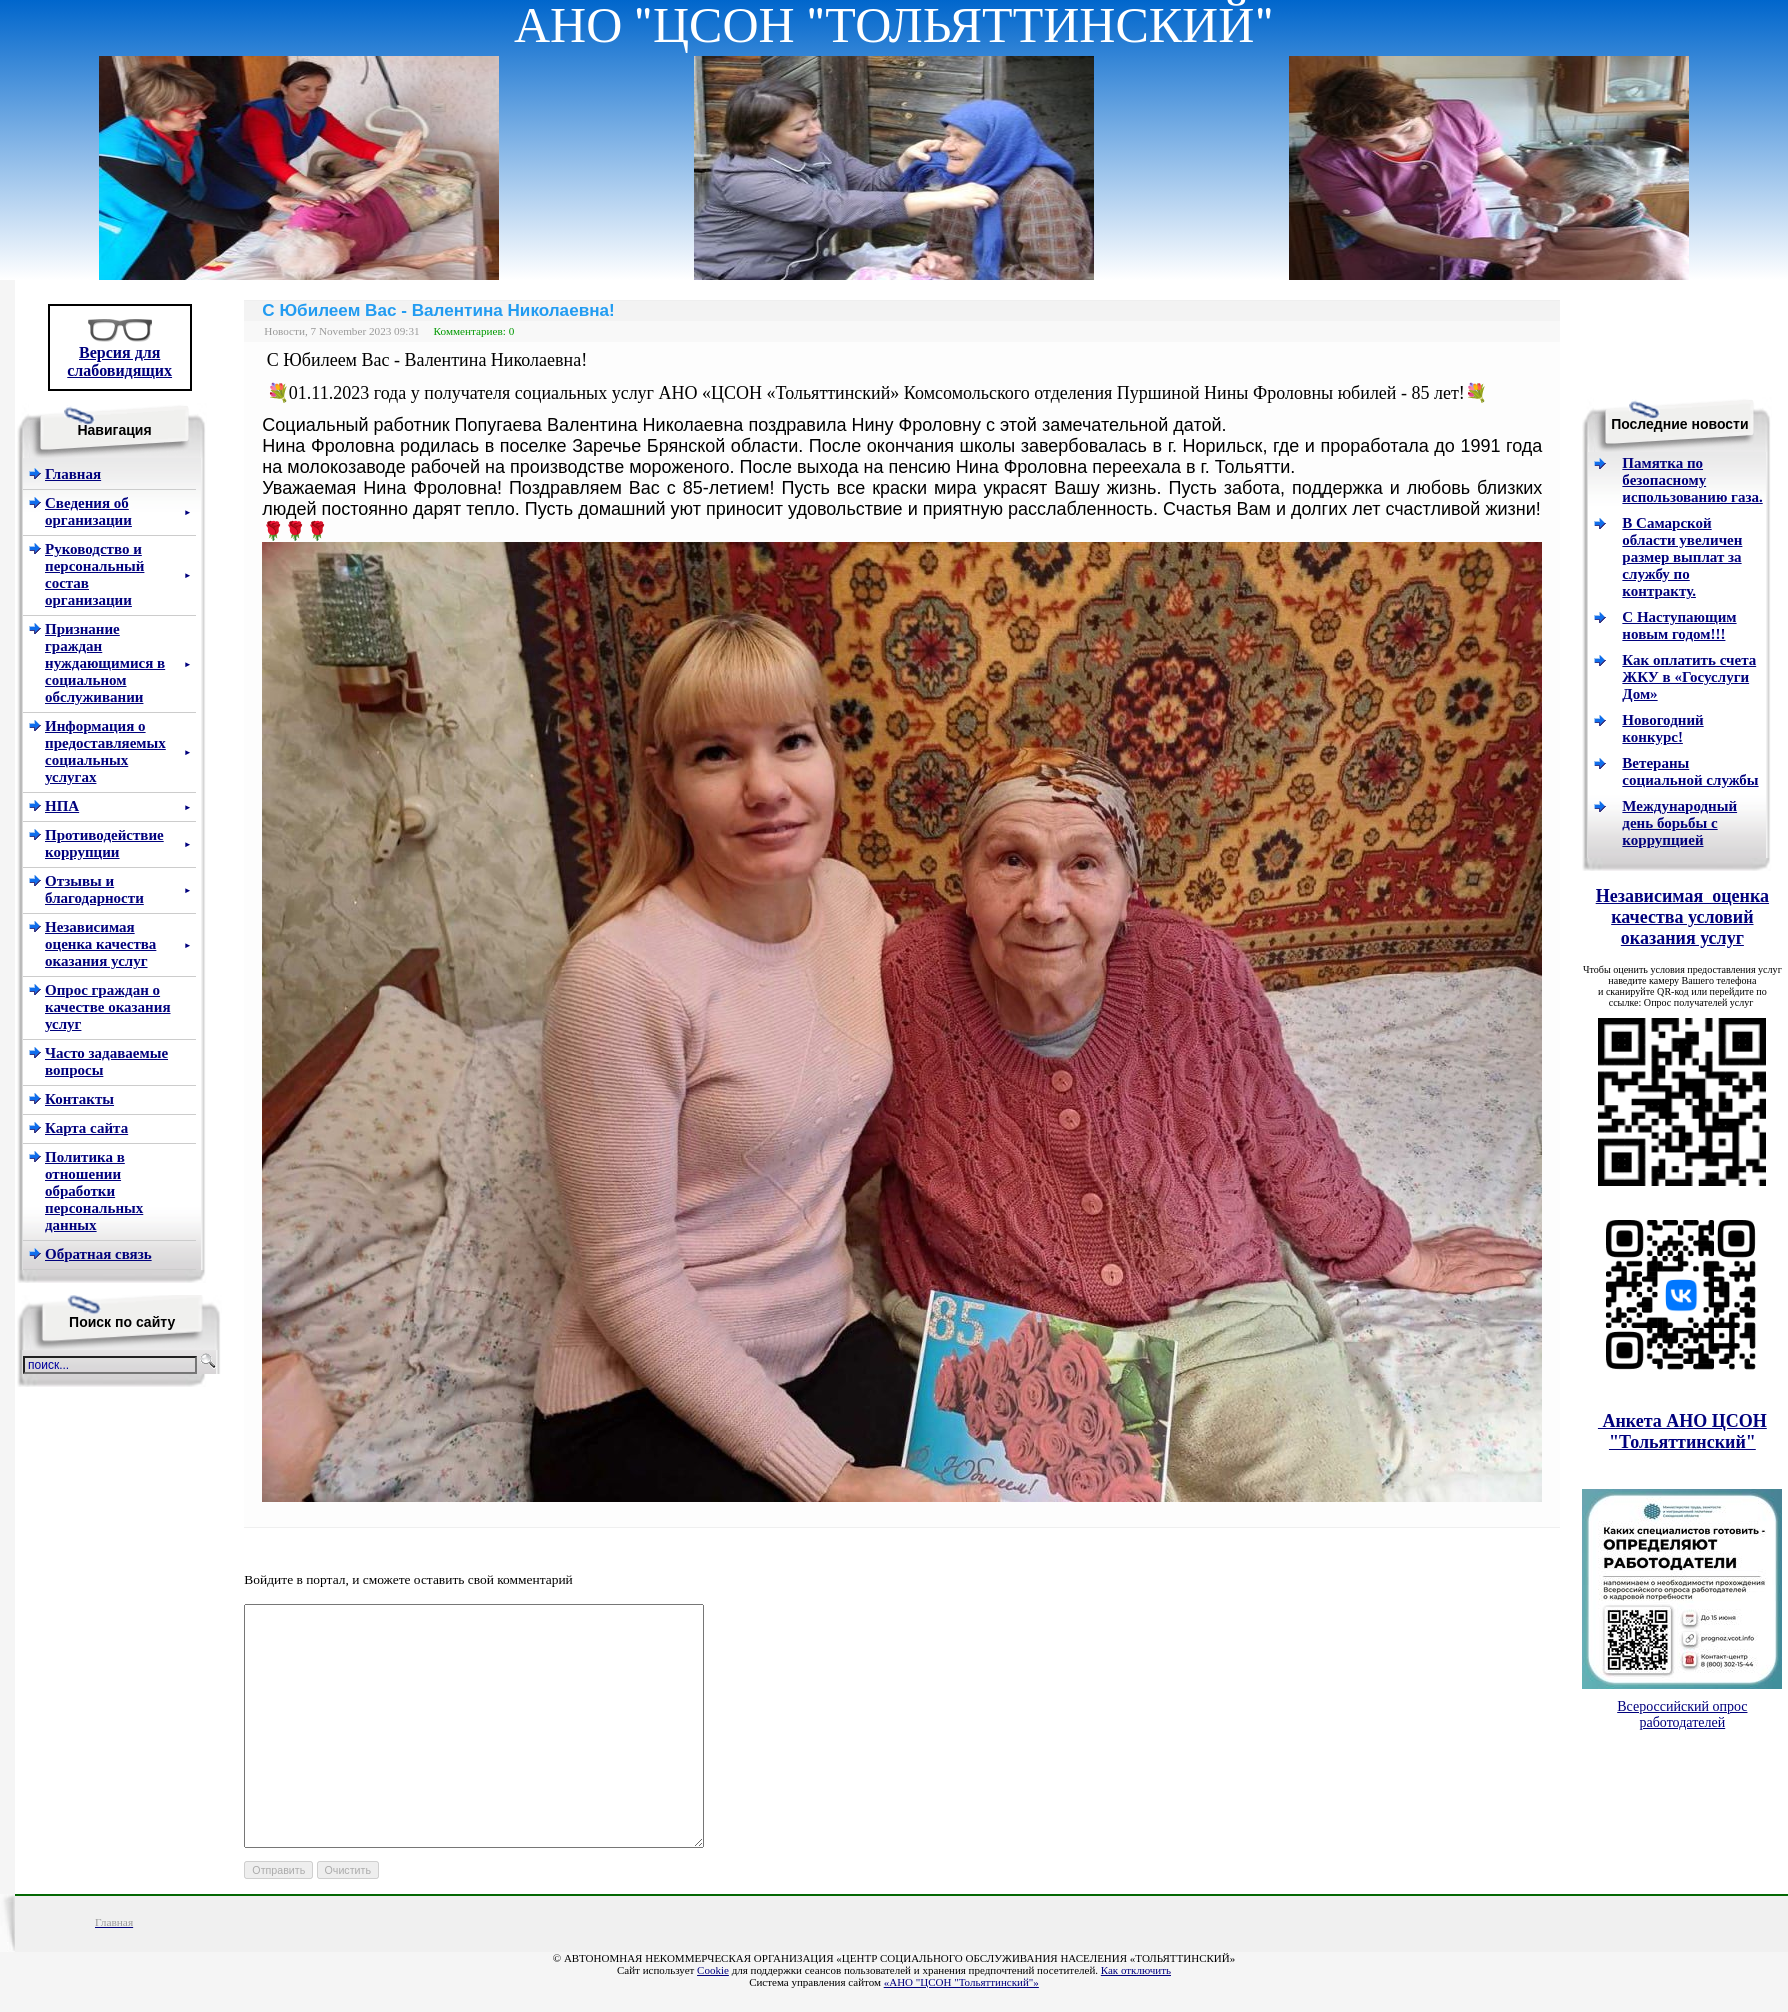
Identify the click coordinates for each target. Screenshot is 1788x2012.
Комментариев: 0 (474, 331)
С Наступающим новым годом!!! (1679, 625)
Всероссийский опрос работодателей (1682, 1714)
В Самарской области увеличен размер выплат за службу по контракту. (1682, 557)
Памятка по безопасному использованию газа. (1692, 480)
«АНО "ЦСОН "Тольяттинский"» (961, 1982)
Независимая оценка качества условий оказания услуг (1682, 917)
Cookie (713, 1970)
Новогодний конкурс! (1662, 728)
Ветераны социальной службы (1690, 771)
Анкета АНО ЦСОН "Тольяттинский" (1682, 1431)
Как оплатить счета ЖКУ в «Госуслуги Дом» (1689, 677)
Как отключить (1136, 1970)
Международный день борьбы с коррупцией (1679, 823)
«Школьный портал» (894, 1947)
